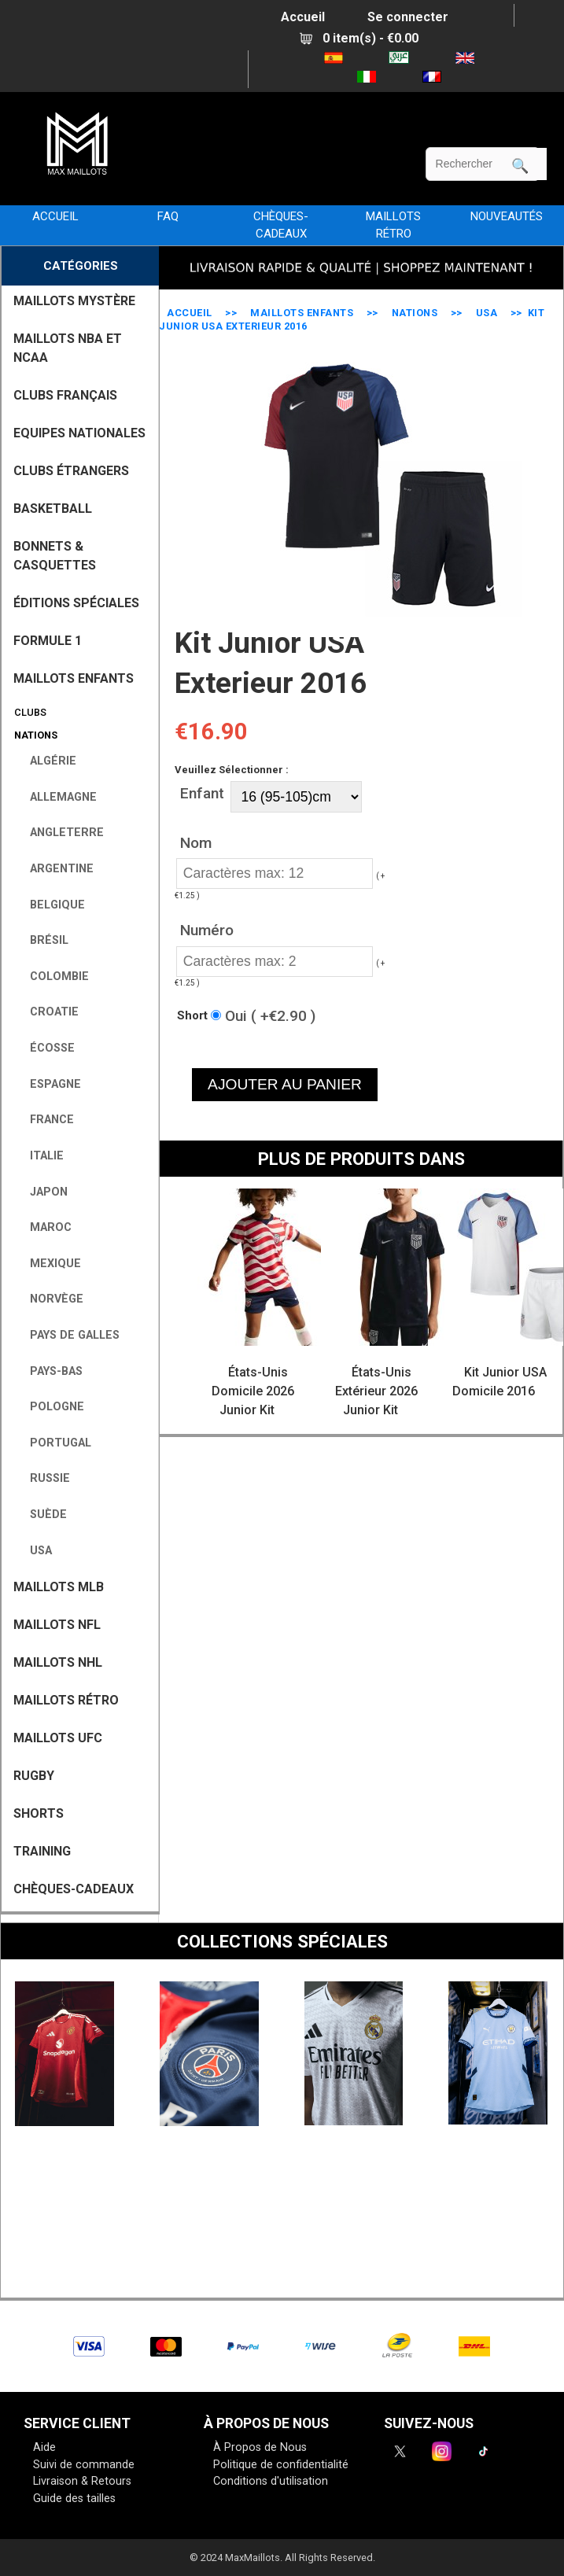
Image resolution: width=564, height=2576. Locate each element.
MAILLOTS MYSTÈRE (74, 300)
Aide (44, 2447)
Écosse (46, 1048)
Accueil (303, 16)
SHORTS (38, 1813)
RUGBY (33, 1775)
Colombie (53, 976)
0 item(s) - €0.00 (359, 38)
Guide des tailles (74, 2498)
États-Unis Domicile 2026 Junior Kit (253, 1391)
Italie (40, 1156)
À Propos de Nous (260, 2447)
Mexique (49, 1263)
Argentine (55, 868)
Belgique (51, 905)
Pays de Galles (68, 1335)
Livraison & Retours (82, 2481)
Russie (43, 1478)
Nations (415, 313)
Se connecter (407, 16)
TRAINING (42, 1851)
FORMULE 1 (47, 640)
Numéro (207, 930)
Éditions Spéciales (76, 602)
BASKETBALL (52, 508)
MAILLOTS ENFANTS (301, 313)
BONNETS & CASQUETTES (54, 556)
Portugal (54, 1443)
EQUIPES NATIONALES (79, 433)
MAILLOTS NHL (57, 1662)
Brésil (42, 940)
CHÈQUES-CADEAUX (280, 225)
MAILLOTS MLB (58, 1586)
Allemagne (57, 797)
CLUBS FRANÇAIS (65, 395)
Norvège (50, 1299)
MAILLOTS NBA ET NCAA (67, 348)
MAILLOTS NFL (57, 1624)
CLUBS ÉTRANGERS (71, 470)
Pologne (50, 1406)
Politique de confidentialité (280, 2464)
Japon (42, 1192)
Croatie (48, 1012)
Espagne (49, 1084)
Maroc (44, 1227)
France (45, 1119)
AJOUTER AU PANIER (285, 1084)
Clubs (27, 712)
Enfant (202, 792)
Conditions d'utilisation (270, 2481)
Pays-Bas (50, 1371)
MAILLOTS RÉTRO (393, 225)
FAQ (168, 216)
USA (487, 313)
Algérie (46, 761)
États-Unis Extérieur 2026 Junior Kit (376, 1391)
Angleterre (60, 832)
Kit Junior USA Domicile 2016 (499, 1382)
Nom (196, 843)
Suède (42, 1514)
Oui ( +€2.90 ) (270, 1015)
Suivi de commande (84, 2464)
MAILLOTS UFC (57, 1737)
